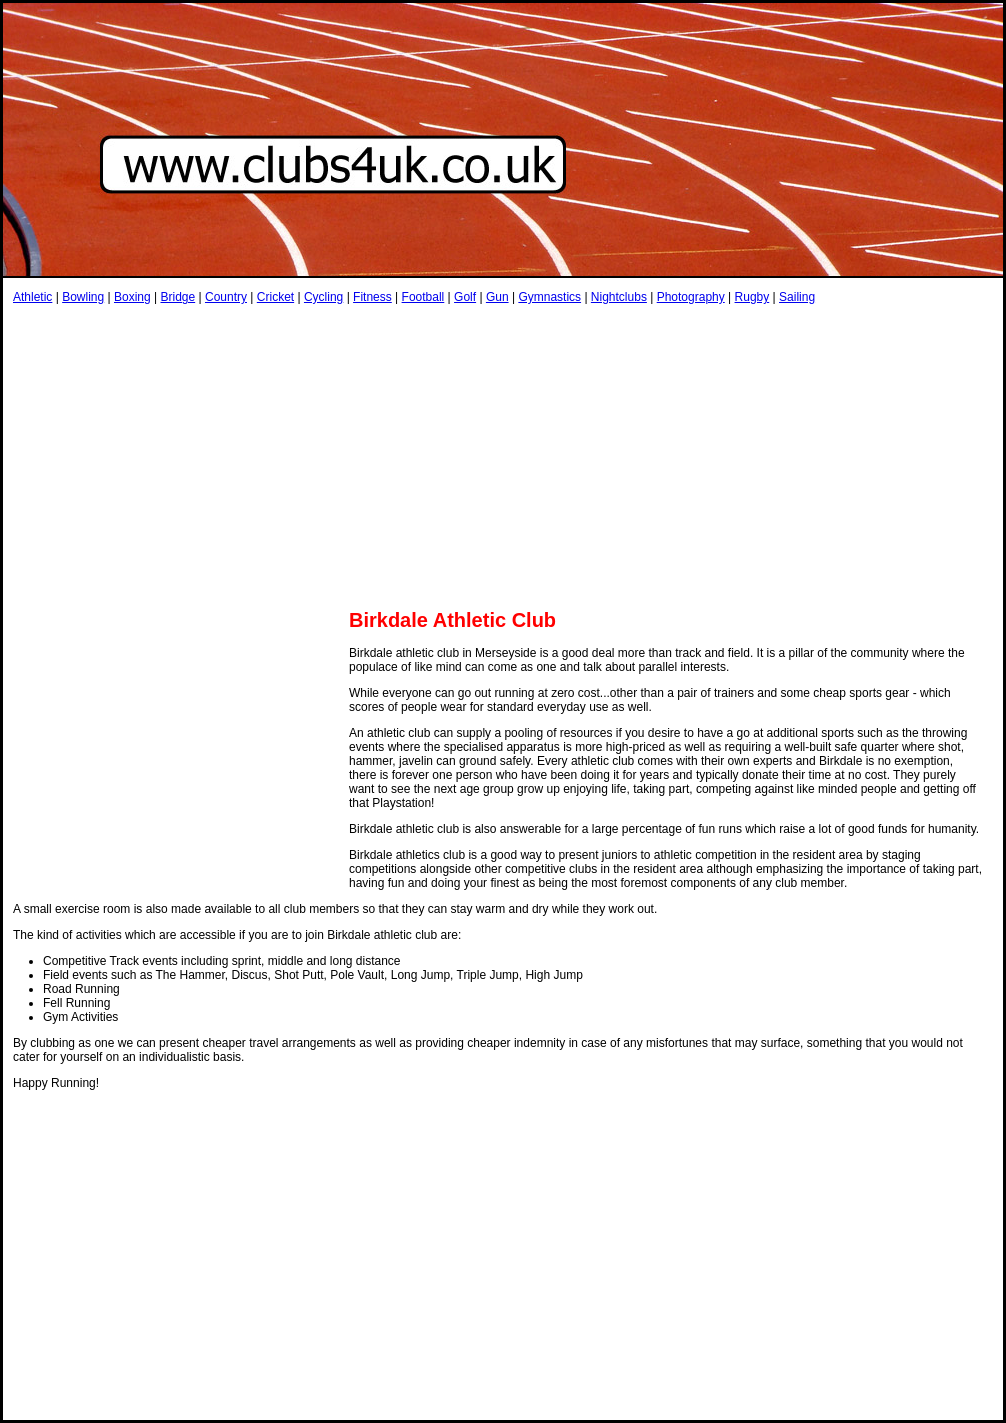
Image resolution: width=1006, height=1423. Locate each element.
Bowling (83, 297)
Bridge (177, 297)
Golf (465, 297)
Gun (497, 297)
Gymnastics (549, 297)
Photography (691, 297)
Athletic (32, 297)
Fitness (372, 297)
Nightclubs (619, 297)
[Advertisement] (247, 456)
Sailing (797, 297)
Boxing (132, 297)
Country (226, 297)
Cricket (275, 297)
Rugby (752, 297)
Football (423, 297)
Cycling (323, 297)
